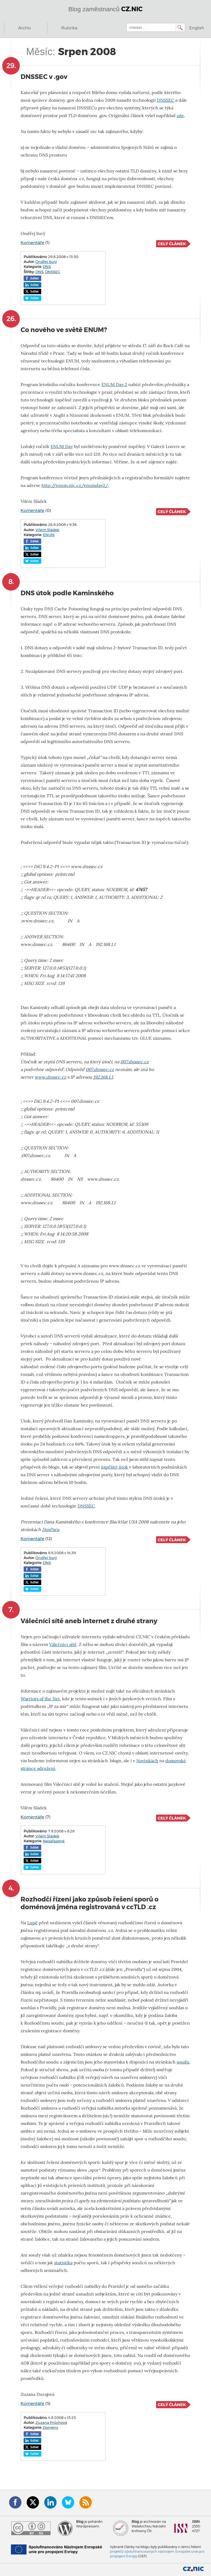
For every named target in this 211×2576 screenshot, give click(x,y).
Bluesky (68, 2502)
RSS (85, 2502)
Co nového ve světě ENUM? (64, 330)
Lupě (32, 1922)
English (196, 27)
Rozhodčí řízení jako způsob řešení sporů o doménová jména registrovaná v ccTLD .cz (90, 1903)
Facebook (15, 2502)
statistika (63, 2262)
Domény (50, 2427)
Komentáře (32, 242)
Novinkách (147, 1760)
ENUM (49, 534)
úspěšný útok (114, 1467)
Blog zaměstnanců (105, 9)
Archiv (24, 27)
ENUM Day (62, 446)
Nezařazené (54, 1841)
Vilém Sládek (47, 530)
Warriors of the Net (40, 1698)
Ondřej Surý (46, 261)
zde (180, 115)
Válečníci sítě (63, 1644)
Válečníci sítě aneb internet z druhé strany (89, 1621)
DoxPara (50, 1529)
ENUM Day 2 (114, 384)
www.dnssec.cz (50, 1077)
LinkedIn (50, 2502)
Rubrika (69, 27)
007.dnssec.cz (134, 1061)
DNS (47, 266)
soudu (183, 2062)
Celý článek (172, 243)
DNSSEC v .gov (44, 77)
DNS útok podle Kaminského (67, 593)
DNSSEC (165, 100)
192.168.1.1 (103, 1077)
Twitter (33, 2502)
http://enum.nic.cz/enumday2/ (74, 485)
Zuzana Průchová (51, 2422)
